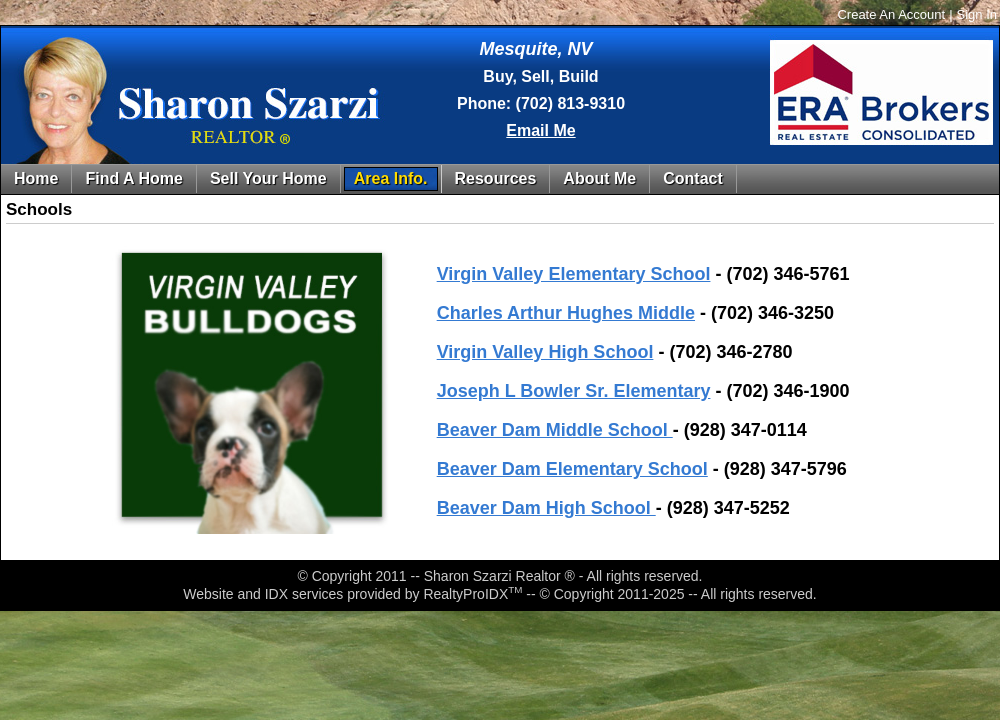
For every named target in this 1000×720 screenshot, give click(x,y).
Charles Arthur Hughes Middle (566, 313)
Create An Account (891, 14)
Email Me (540, 130)
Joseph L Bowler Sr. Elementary (574, 391)
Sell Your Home (268, 178)
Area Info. (391, 178)
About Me (599, 178)
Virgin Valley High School (545, 352)
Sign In (977, 14)
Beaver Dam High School (546, 508)
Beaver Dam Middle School (555, 430)
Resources (496, 178)
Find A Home (133, 178)
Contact (693, 178)
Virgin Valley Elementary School (574, 274)
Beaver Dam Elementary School (572, 469)
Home (36, 178)
